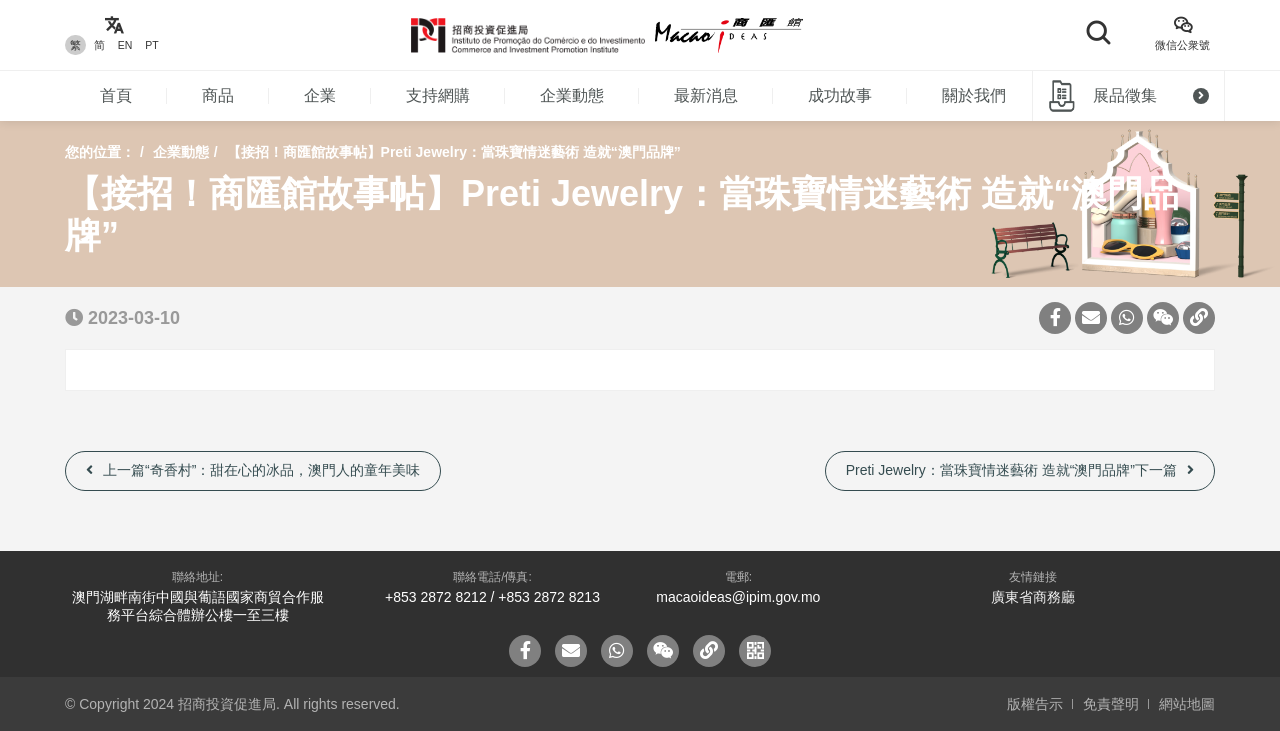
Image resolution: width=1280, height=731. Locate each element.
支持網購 (438, 95)
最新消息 (706, 95)
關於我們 (974, 95)
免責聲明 (1111, 704)
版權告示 (1035, 704)
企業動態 (572, 95)
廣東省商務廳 (1033, 597)
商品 (218, 95)
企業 (320, 95)
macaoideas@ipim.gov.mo (738, 597)
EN (125, 45)
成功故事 (840, 95)
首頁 (116, 95)
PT (151, 45)
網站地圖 (1187, 704)
